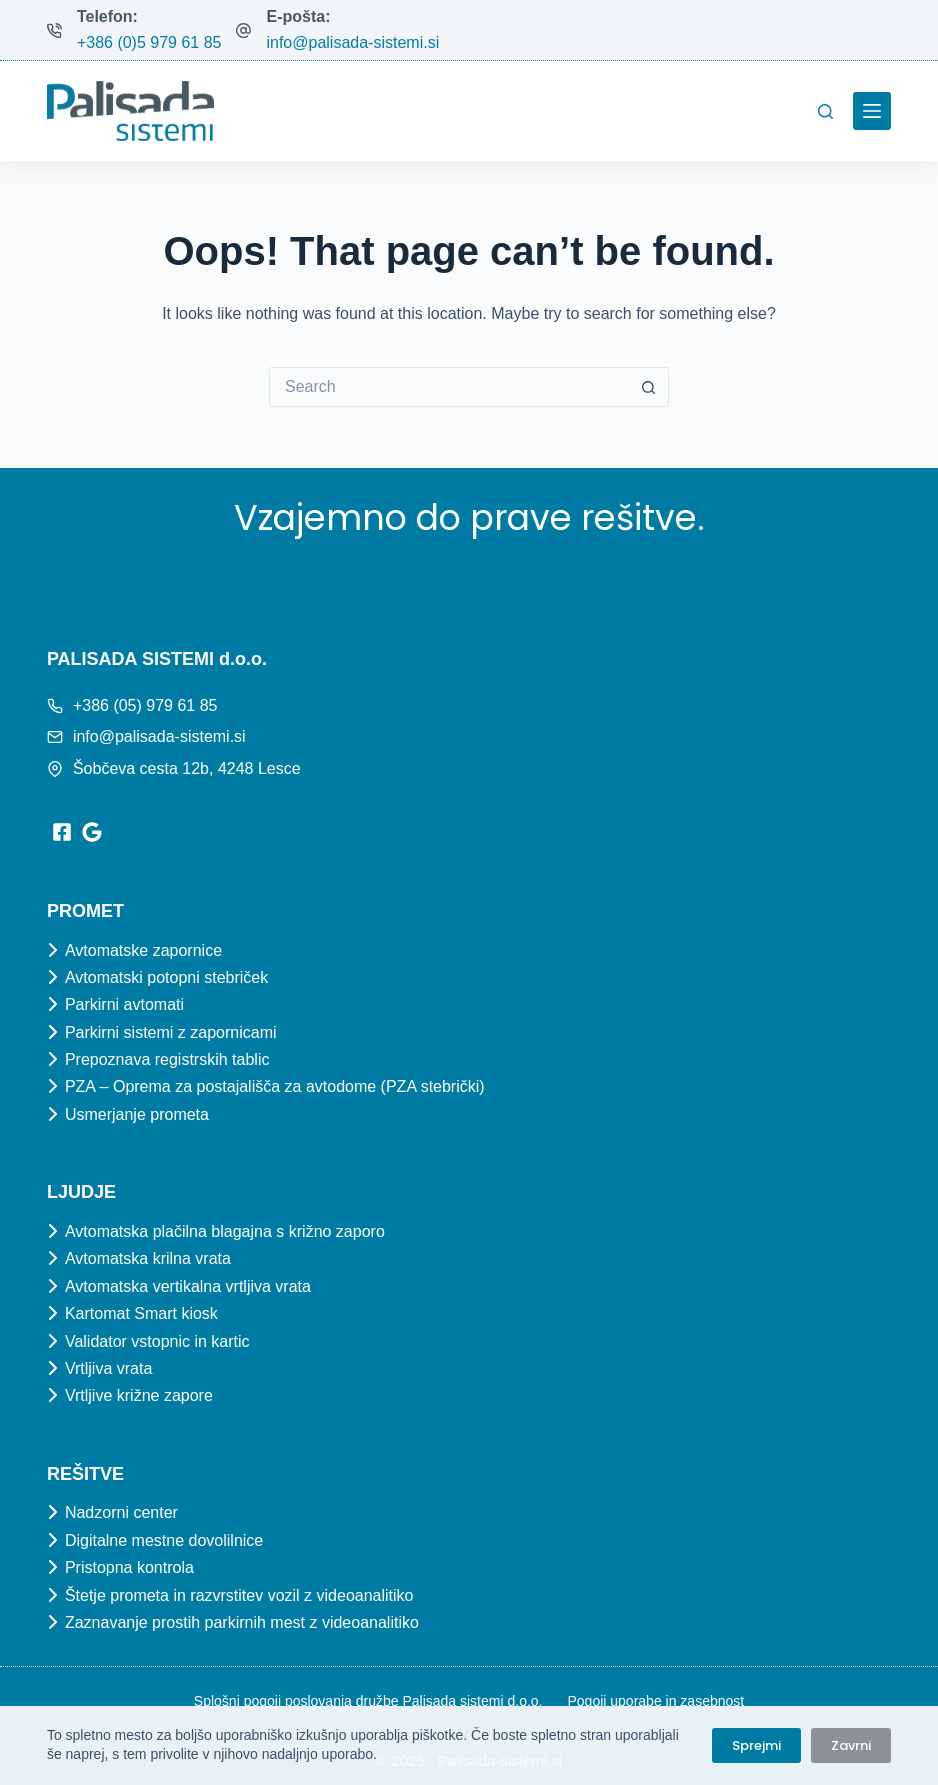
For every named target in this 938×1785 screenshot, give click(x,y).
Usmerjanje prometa (137, 1114)
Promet (85, 911)
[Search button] (649, 387)
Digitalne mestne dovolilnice (164, 1540)
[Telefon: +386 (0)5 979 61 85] (54, 30)
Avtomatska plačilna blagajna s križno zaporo (225, 1231)
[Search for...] (449, 387)
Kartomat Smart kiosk (141, 1313)
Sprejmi (756, 1745)
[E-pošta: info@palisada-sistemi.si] (243, 30)
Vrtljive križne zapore (139, 1395)
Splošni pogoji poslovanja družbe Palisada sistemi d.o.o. (368, 1701)
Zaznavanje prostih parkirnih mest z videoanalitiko (242, 1622)
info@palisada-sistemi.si (352, 42)
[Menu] (872, 111)
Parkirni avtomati (124, 1004)
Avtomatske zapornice (143, 950)
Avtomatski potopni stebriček (166, 977)
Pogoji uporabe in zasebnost (655, 1701)
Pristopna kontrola (129, 1567)
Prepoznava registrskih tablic (167, 1059)
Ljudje (81, 1192)
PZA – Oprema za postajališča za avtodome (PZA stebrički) (275, 1086)
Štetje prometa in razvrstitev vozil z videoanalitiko (239, 1595)
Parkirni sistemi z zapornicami (171, 1032)
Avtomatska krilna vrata (148, 1258)
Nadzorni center (121, 1512)
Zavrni (851, 1745)
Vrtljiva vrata (108, 1368)
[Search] (825, 111)
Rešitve (85, 1474)
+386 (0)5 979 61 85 (149, 42)
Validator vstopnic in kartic (157, 1341)
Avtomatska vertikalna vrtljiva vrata (188, 1286)
